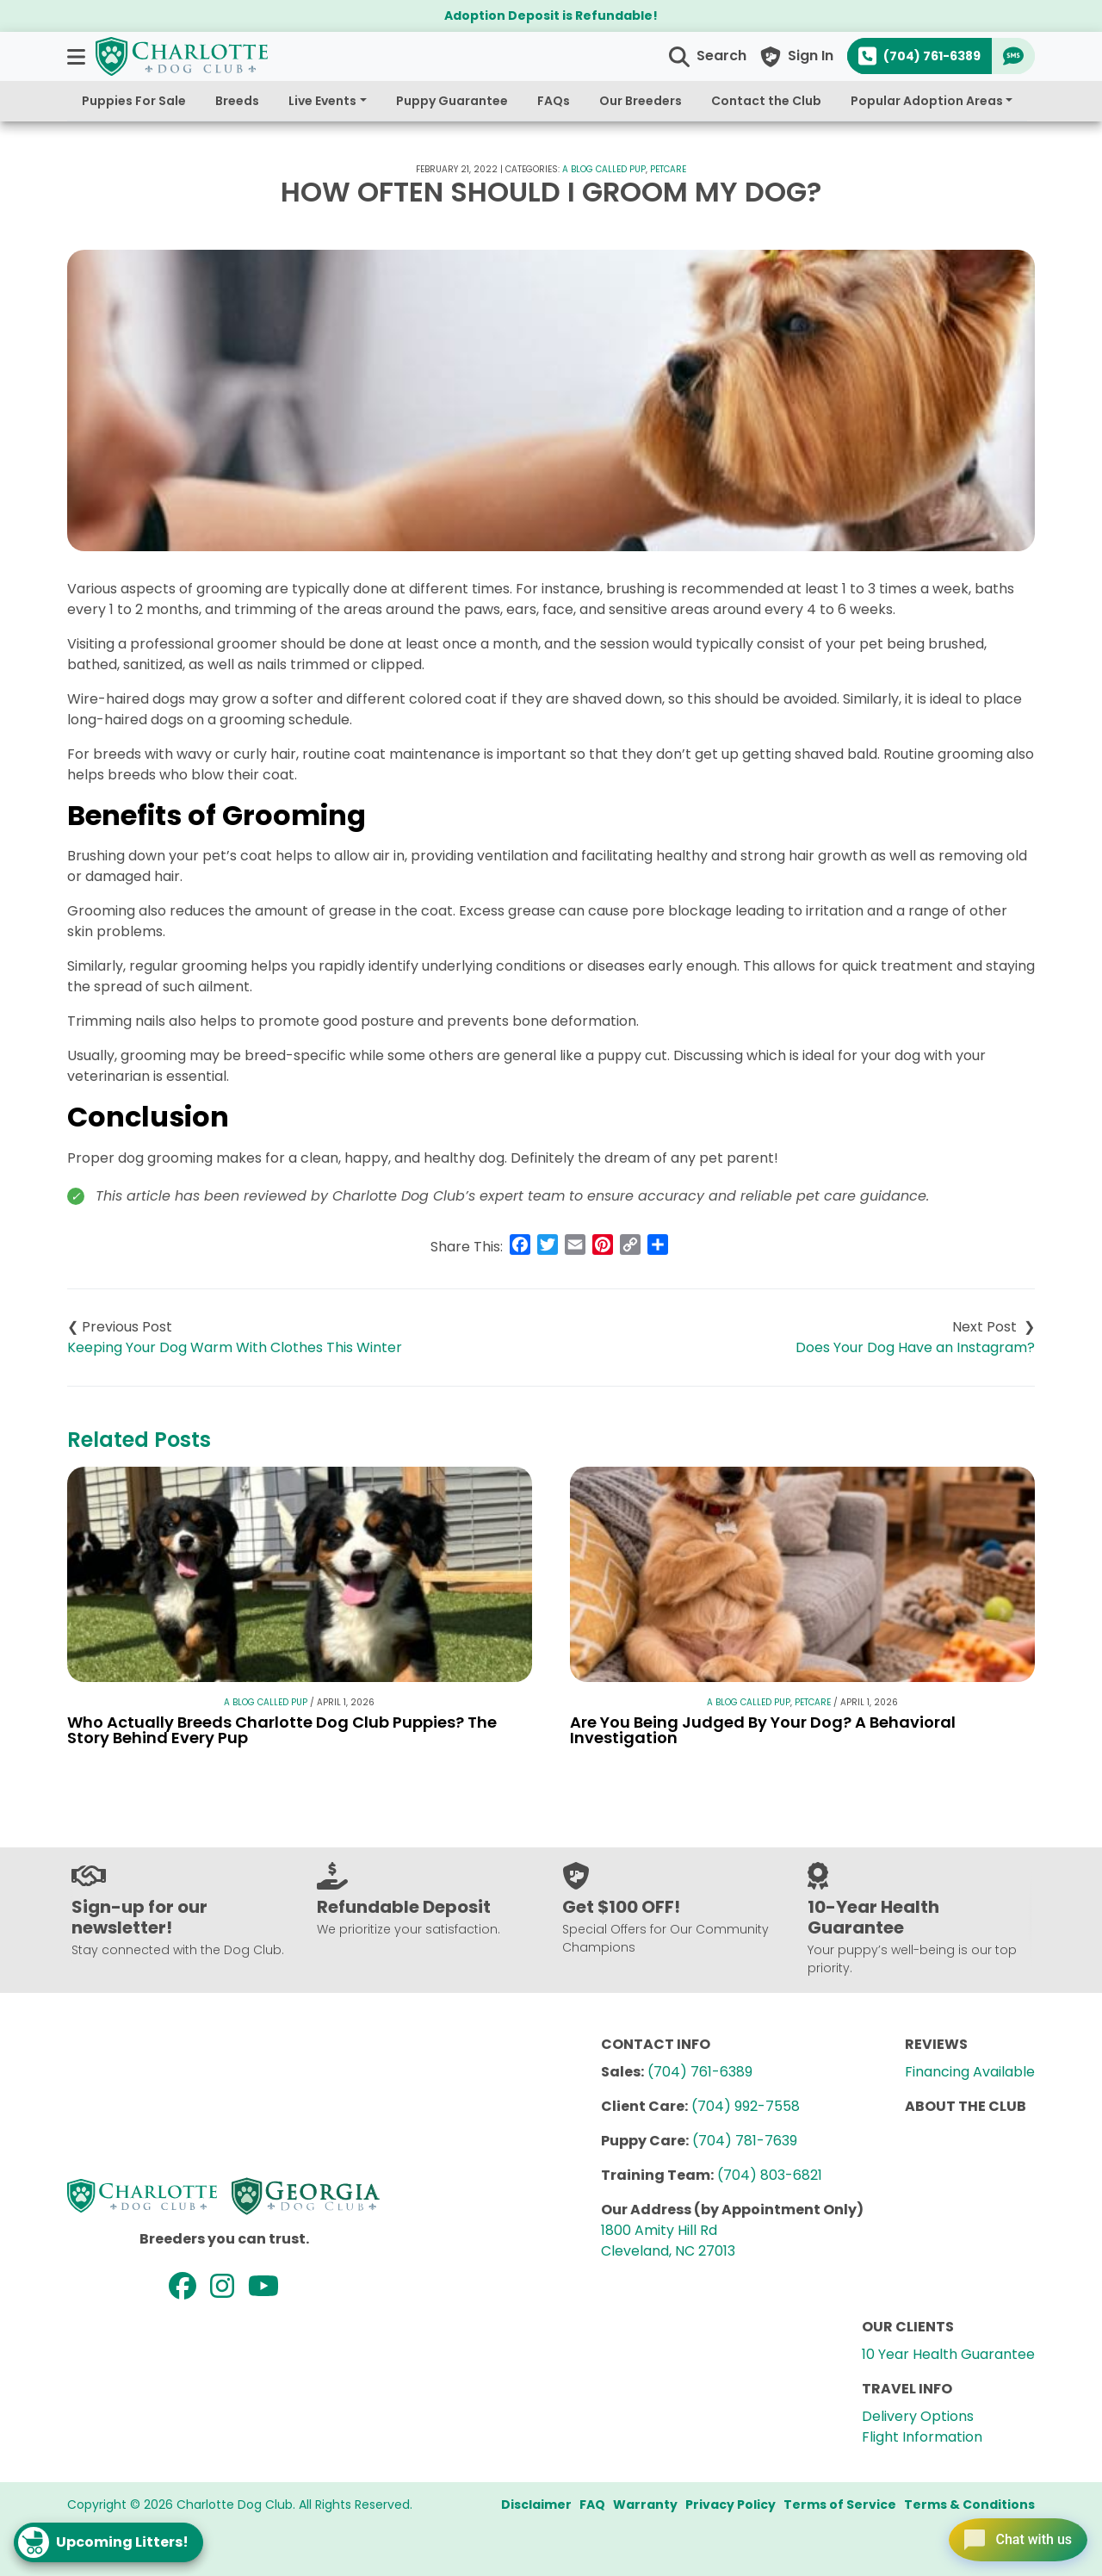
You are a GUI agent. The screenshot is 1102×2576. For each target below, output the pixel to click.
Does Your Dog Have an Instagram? (915, 1347)
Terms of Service (839, 2504)
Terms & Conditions (969, 2504)
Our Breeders (640, 100)
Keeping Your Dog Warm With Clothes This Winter (234, 1347)
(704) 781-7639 (744, 2141)
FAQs (553, 100)
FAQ (592, 2504)
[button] (78, 56)
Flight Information (922, 2437)
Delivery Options (918, 2416)
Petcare (668, 169)
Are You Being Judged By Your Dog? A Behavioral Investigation (763, 1729)
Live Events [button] (322, 100)
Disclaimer (536, 2504)
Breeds (237, 100)
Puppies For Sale (134, 100)
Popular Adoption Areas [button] (927, 100)
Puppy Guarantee (452, 100)
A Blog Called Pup (604, 169)
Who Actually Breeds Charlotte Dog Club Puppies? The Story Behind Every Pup (282, 1729)
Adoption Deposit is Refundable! (551, 15)
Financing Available (970, 2072)
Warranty (645, 2504)
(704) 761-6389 (699, 2072)
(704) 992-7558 (745, 2106)
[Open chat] (1010, 2536)
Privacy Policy (730, 2504)
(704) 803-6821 (769, 2175)
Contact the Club (766, 100)
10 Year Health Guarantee (948, 2354)
